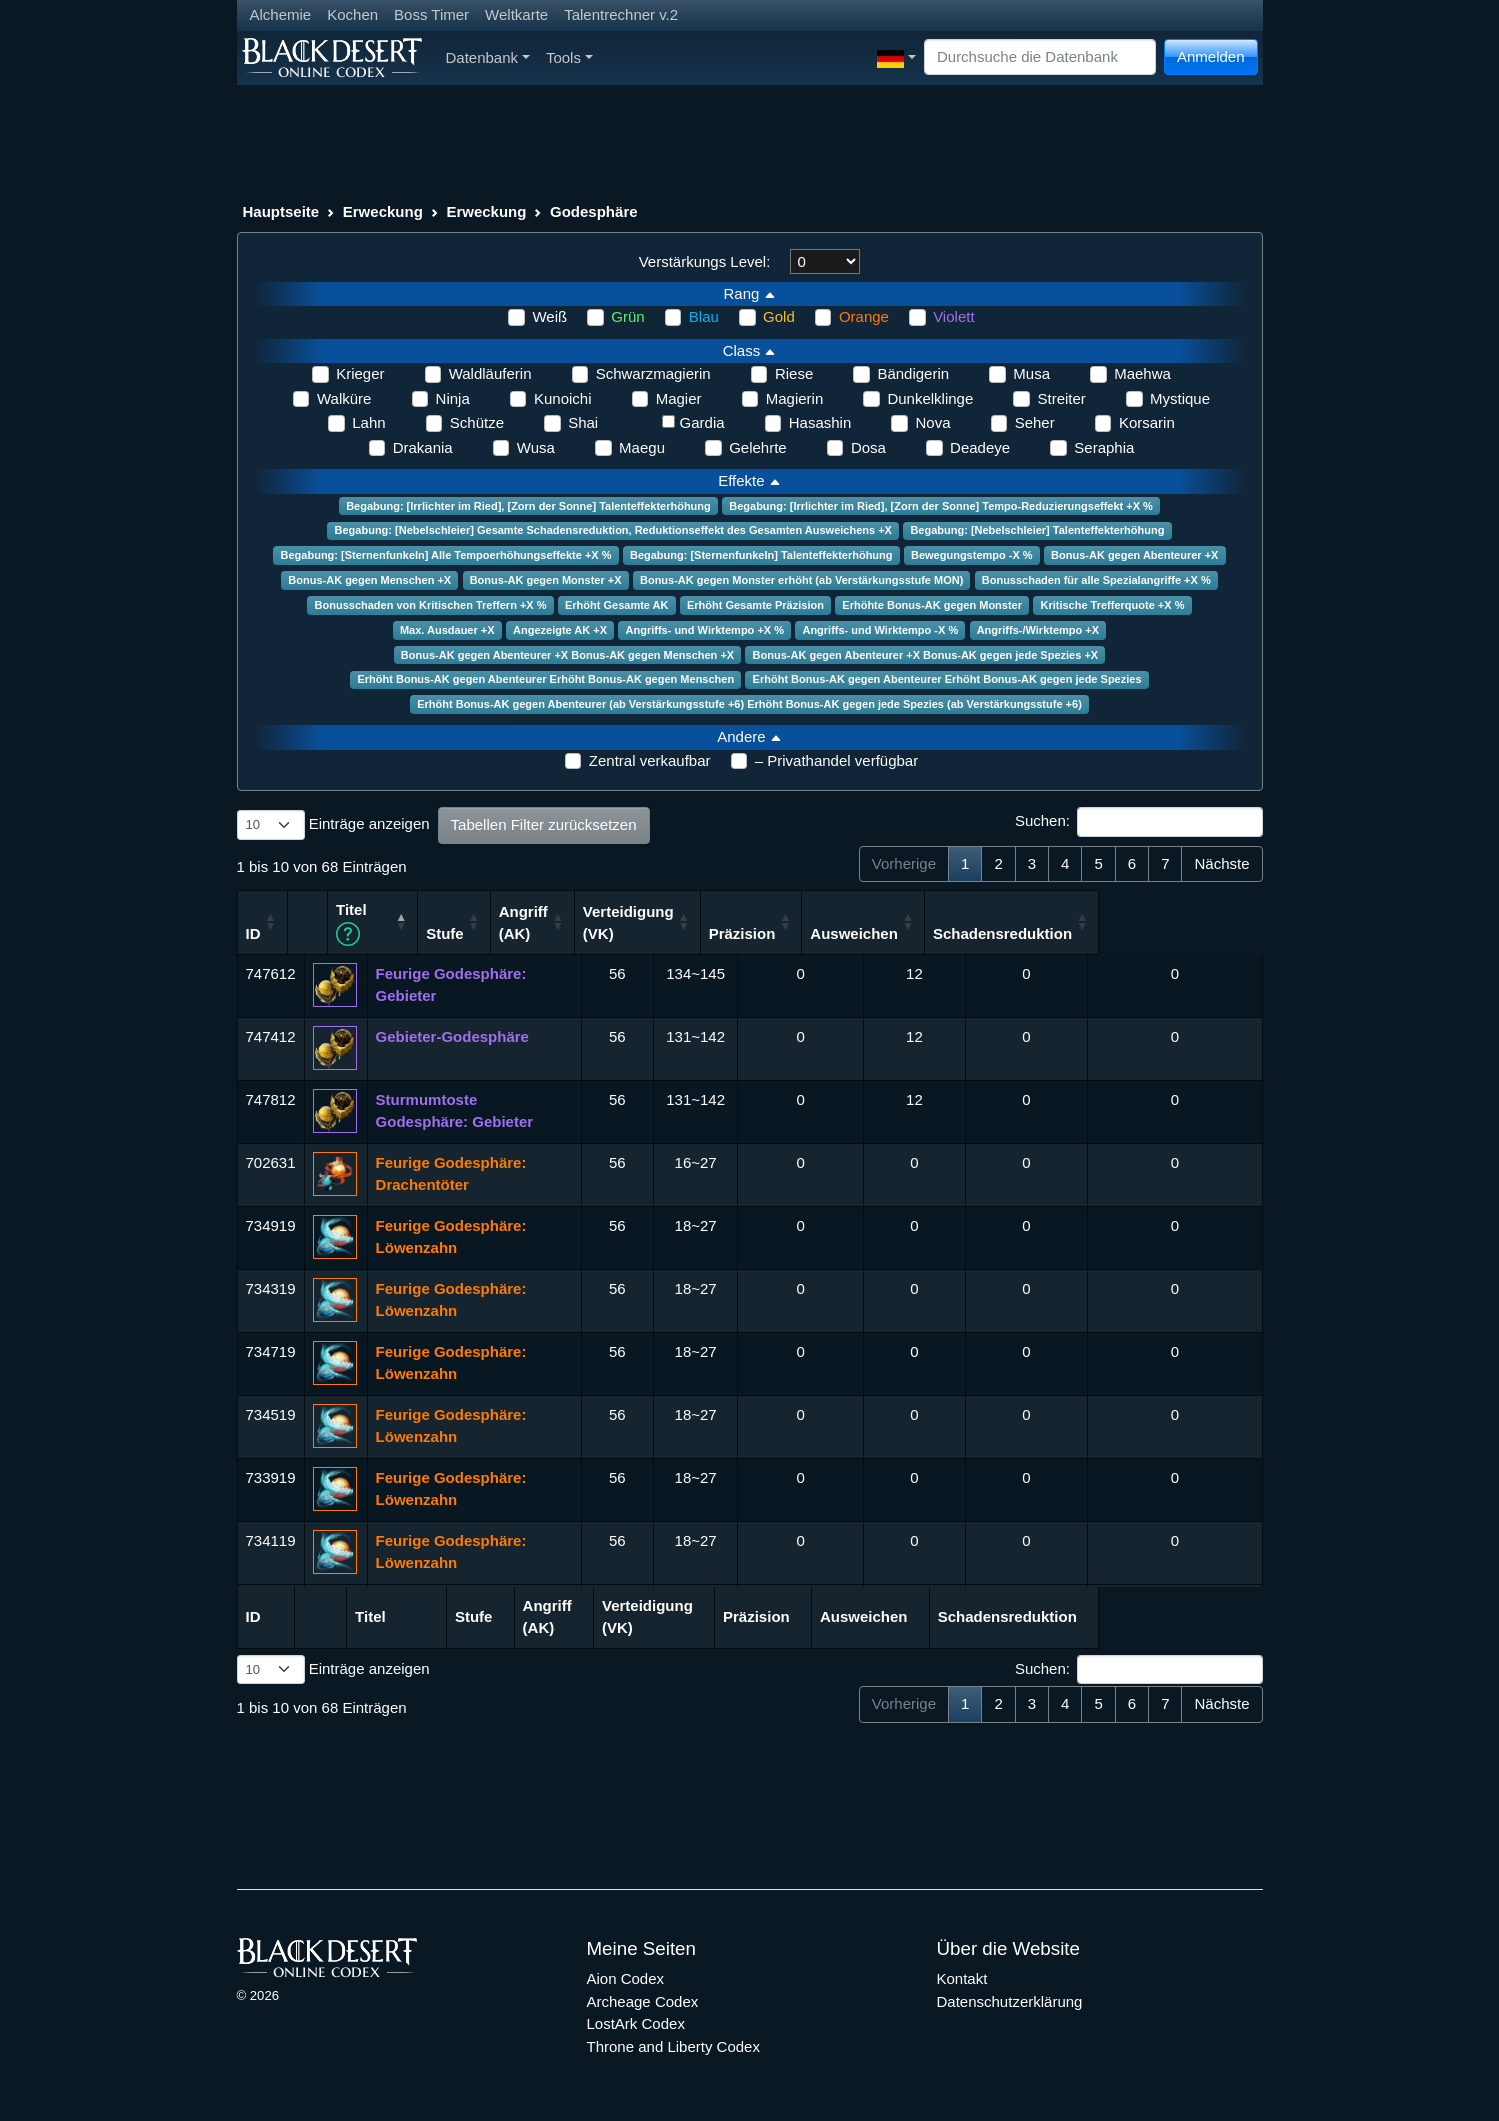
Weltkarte (516, 14)
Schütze (477, 422)
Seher (1035, 422)
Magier (679, 398)
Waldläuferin (490, 373)
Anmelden (1211, 56)
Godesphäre (594, 211)
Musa (1031, 373)
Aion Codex (626, 1977)
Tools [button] (569, 57)
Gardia (702, 422)
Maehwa (1142, 373)
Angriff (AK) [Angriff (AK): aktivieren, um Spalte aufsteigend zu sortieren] (685, 921)
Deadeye (980, 447)
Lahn (368, 422)
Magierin (795, 398)
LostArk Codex (636, 2022)
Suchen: (1139, 822)
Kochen (352, 14)
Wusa (536, 447)
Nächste (1221, 863)
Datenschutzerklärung (1010, 1999)
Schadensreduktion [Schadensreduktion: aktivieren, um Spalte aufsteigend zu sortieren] (1165, 932)
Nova (932, 422)
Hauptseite (281, 211)
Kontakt (962, 1977)
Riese (794, 373)
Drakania (423, 447)
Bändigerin (913, 373)
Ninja (453, 398)
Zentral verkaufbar (650, 760)
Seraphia (1104, 447)
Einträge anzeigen (333, 825)
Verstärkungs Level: (705, 261)
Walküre (344, 398)
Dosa (868, 447)
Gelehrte (758, 447)
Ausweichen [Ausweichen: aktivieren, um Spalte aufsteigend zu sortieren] (1017, 932)
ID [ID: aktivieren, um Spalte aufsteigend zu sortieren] (253, 932)
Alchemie (281, 14)
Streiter (1061, 398)
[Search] (1040, 57)
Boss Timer (431, 14)
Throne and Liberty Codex (673, 2044)
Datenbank (488, 57)
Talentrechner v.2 (621, 14)
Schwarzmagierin (653, 373)
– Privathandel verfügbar (836, 760)
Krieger (360, 373)
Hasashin (820, 422)
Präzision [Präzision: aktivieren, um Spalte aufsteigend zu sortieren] (905, 932)
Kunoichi (563, 398)
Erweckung (383, 211)
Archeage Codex (643, 1999)
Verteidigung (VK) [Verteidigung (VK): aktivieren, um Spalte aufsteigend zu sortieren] (791, 921)
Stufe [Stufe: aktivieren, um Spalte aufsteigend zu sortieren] (607, 932)
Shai (583, 422)
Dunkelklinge (930, 398)
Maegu (642, 447)
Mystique (1180, 398)
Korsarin (1147, 422)
